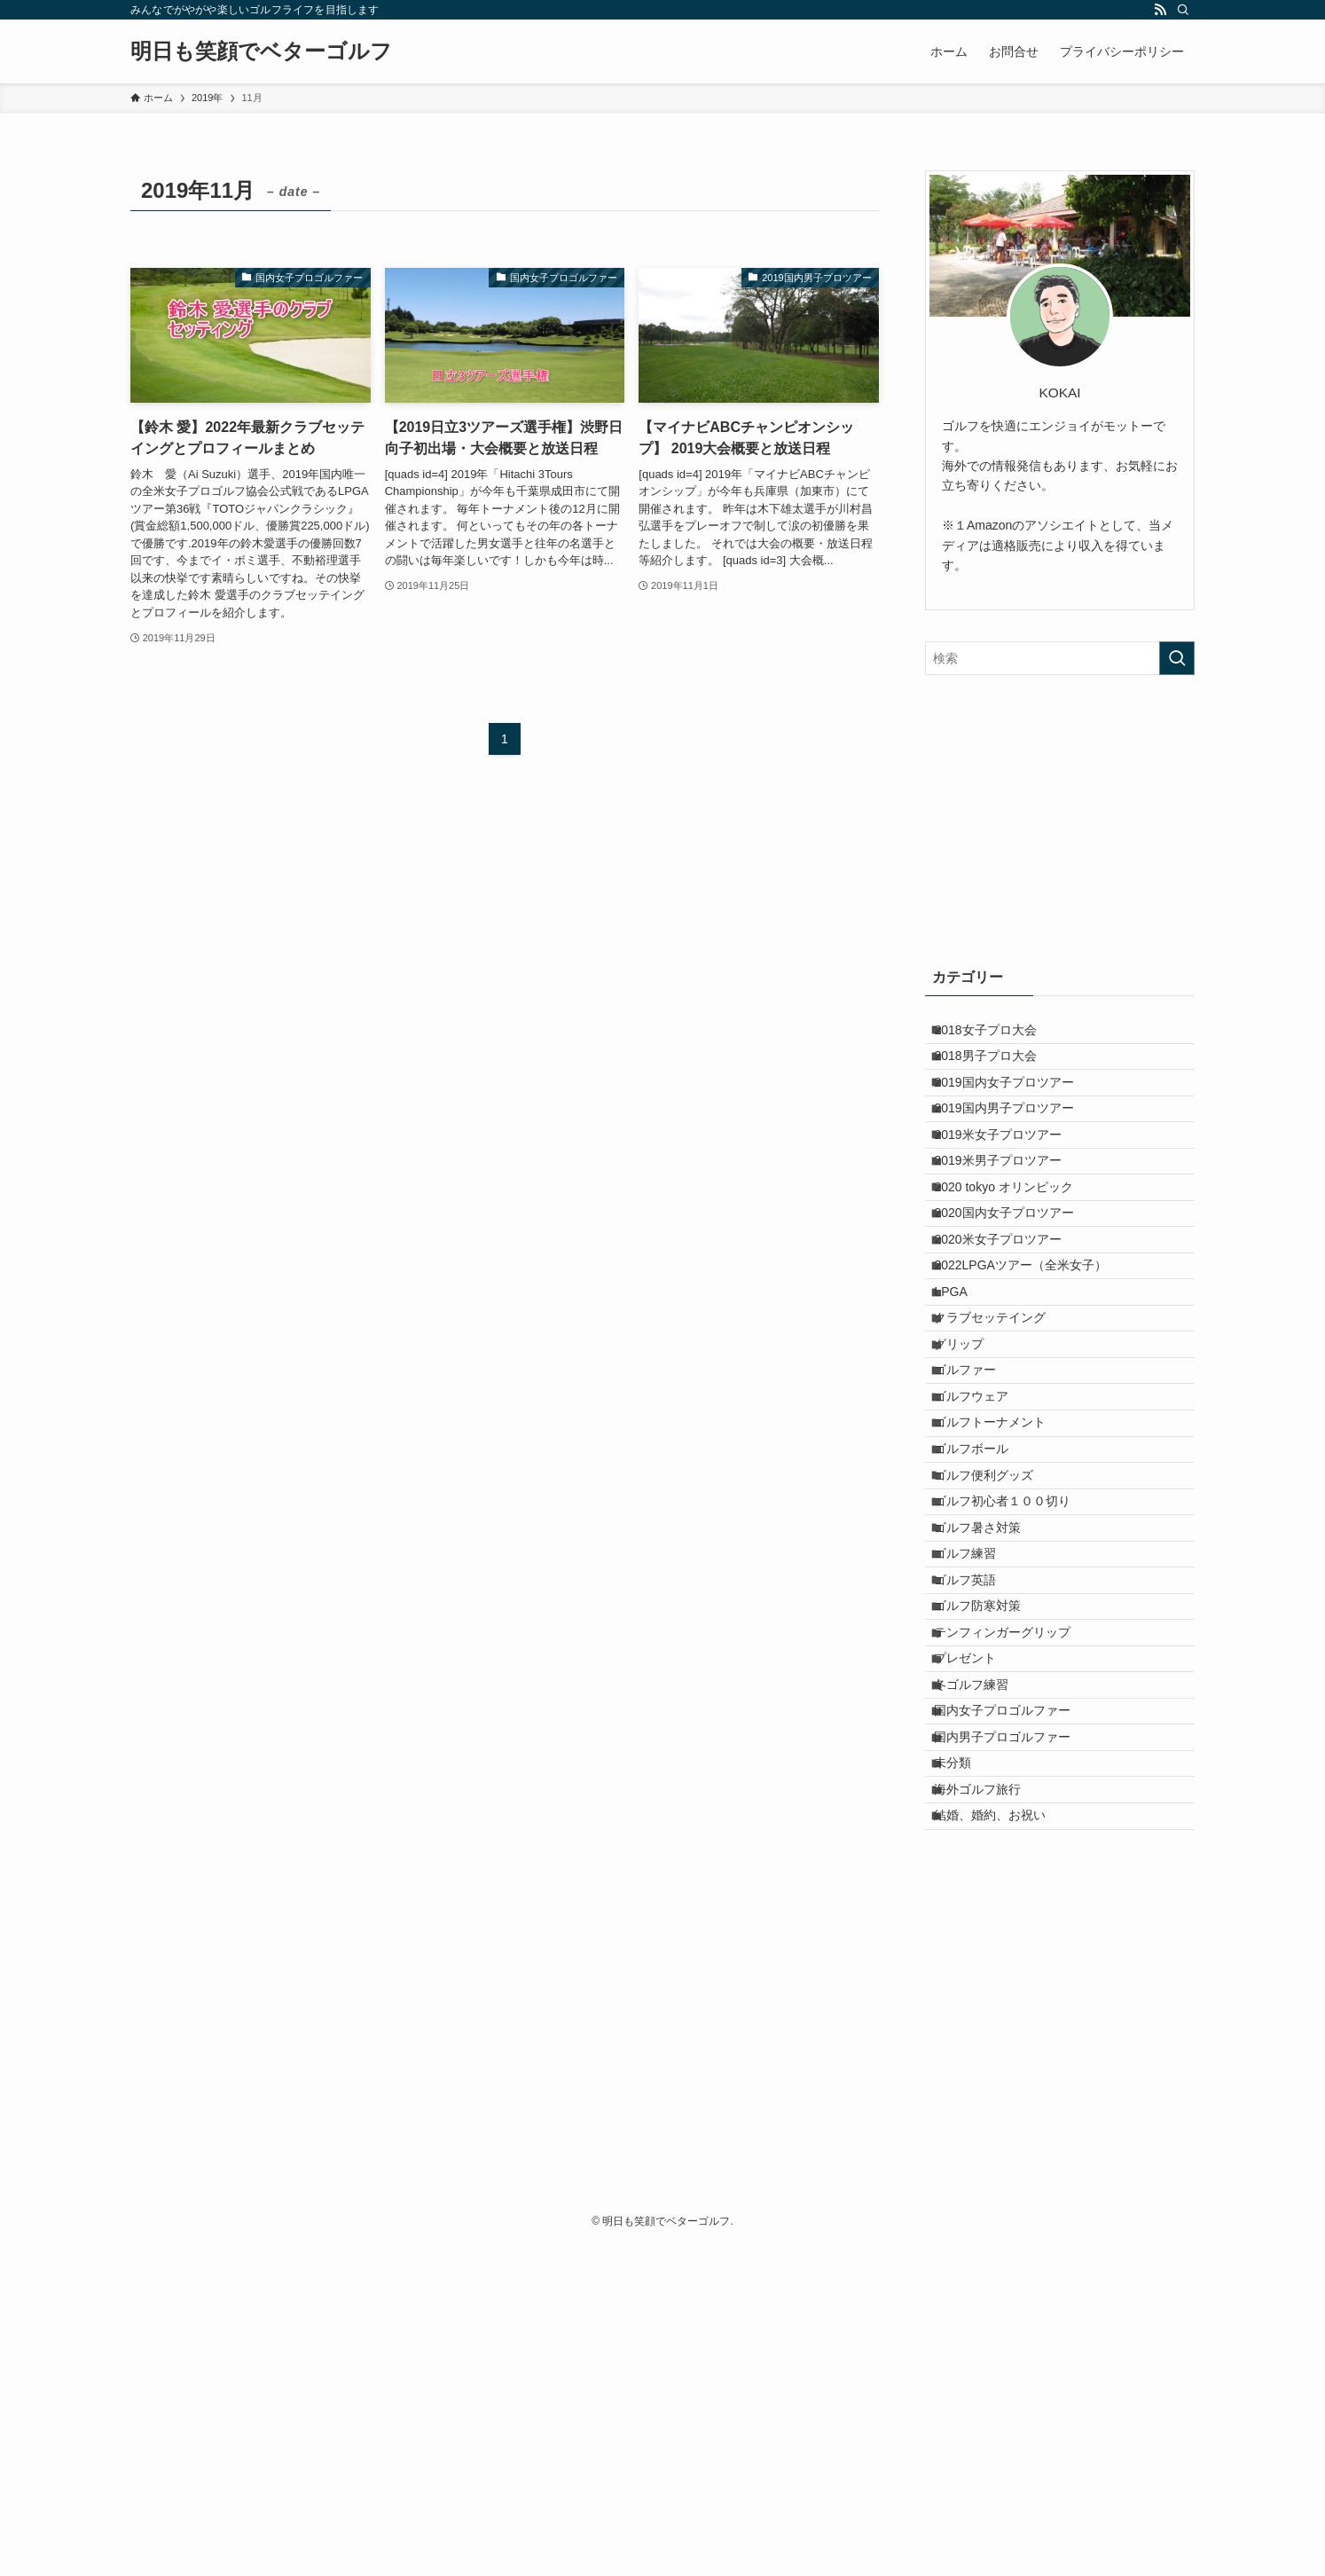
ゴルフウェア (984, 1551)
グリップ (972, 1478)
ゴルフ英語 (978, 1809)
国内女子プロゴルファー (1015, 1994)
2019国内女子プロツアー (1016, 1109)
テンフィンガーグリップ (1015, 1883)
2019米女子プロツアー (1010, 1182)
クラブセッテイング (1003, 1440)
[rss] (1160, 10)
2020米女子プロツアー (1010, 1330)
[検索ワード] (1060, 658)
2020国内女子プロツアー (1016, 1293)
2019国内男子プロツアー (1016, 1145)
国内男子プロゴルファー (1015, 2031)
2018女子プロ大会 (998, 1035)
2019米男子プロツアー (1010, 1220)
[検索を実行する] (1177, 658)
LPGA (963, 1403)
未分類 (965, 2068)
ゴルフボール (984, 1625)
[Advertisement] (1060, 817)
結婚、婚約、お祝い (1003, 2141)
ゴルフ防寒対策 (990, 1847)
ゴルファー (978, 1514)
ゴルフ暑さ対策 (990, 1736)
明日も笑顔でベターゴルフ (261, 51)
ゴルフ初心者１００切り (1015, 1699)
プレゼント (978, 1920)
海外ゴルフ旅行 (990, 2105)
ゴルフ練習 (978, 1772)
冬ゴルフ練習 (984, 1957)
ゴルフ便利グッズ (997, 1662)
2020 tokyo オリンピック (1016, 1256)
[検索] (1183, 10)
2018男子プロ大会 (998, 1071)
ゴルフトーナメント (1003, 1588)
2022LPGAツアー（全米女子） (1033, 1367)
